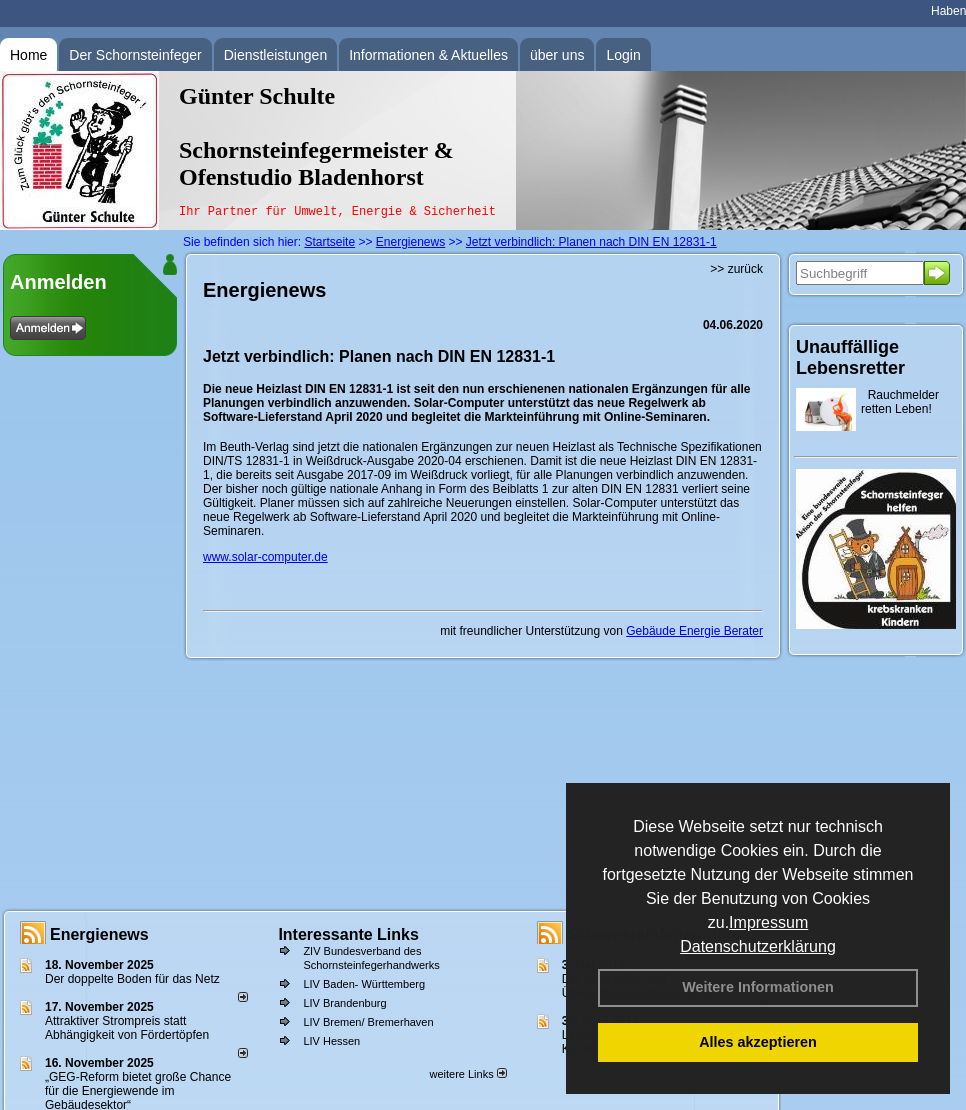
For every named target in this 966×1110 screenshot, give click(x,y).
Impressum (768, 922)
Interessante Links (348, 934)
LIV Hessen (331, 1041)
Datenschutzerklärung (758, 946)
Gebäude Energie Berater (694, 631)
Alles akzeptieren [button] (758, 1042)
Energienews (99, 934)
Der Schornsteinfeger (135, 55)
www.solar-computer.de (265, 557)
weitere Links (467, 1074)
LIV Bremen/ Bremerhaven (368, 1022)
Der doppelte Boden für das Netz (132, 979)
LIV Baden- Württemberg (364, 984)
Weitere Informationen (758, 987)
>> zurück (736, 269)
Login (623, 55)
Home (28, 55)
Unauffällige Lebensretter (850, 357)
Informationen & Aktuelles (428, 55)
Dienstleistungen (276, 55)
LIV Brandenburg (344, 1003)
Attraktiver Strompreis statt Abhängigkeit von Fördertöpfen (127, 1028)
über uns (557, 55)
